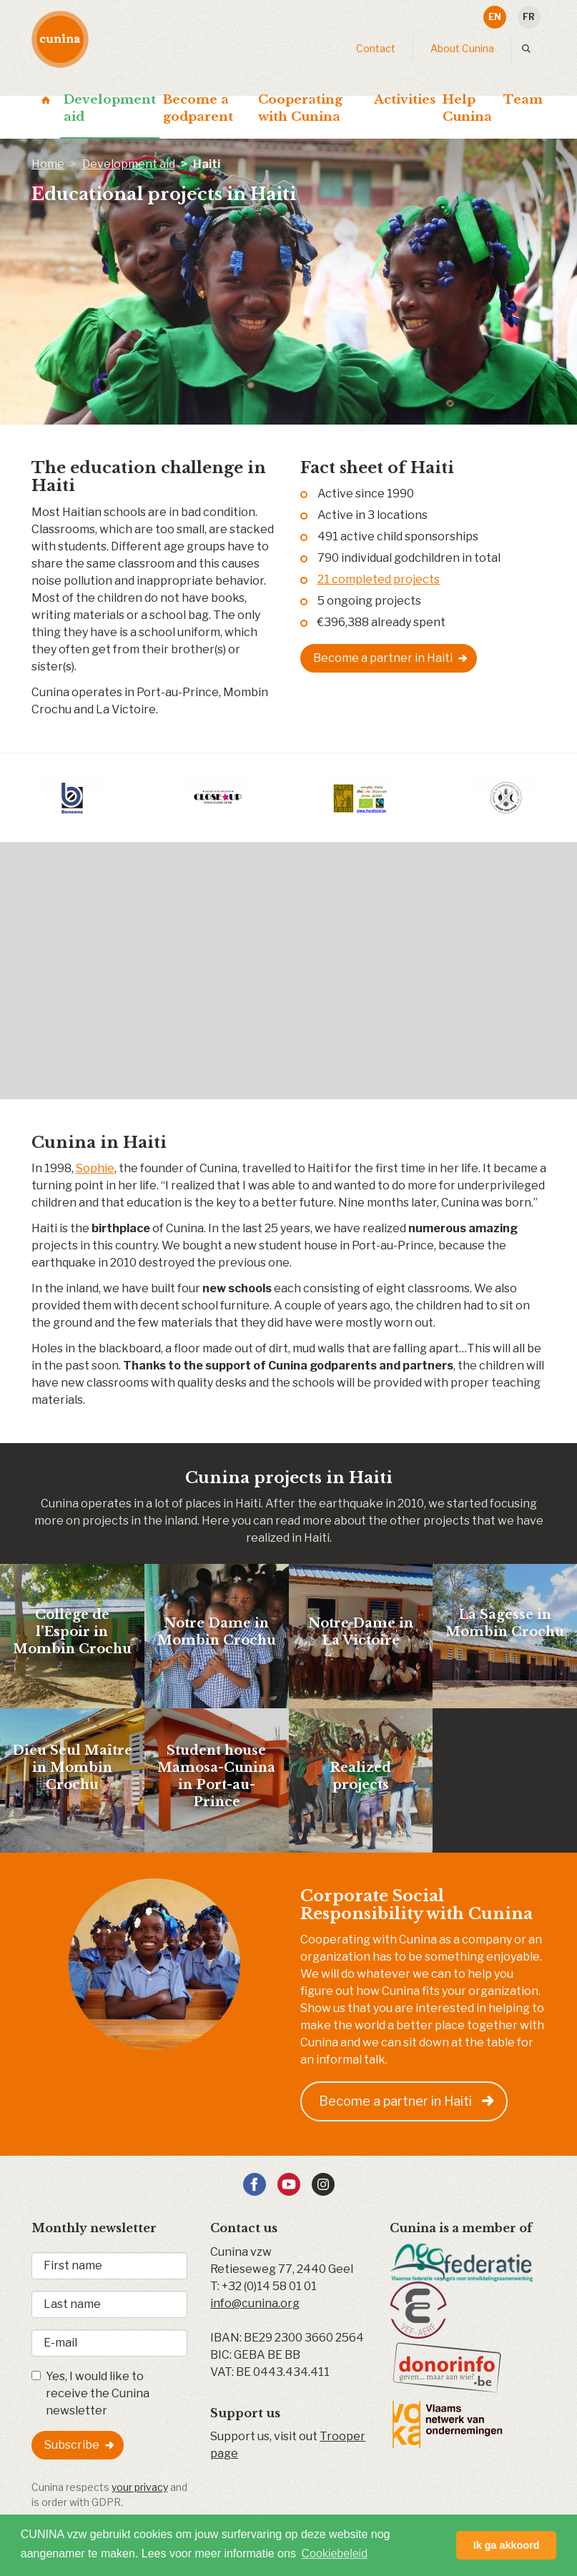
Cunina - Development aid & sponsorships (60, 39)
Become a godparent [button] (198, 108)
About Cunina (462, 48)
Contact (375, 48)
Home (45, 100)
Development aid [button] (110, 108)
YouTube (288, 2184)
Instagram (323, 2184)
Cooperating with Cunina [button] (300, 108)
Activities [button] (404, 99)
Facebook (254, 2184)
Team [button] (523, 99)
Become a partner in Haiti (383, 658)
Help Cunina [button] (467, 108)
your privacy (140, 2487)
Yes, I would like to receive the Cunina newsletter (90, 2393)
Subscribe (71, 2445)
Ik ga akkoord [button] (506, 2545)
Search (529, 48)
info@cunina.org (255, 2303)
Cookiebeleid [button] (335, 2553)
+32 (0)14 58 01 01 (269, 2286)
